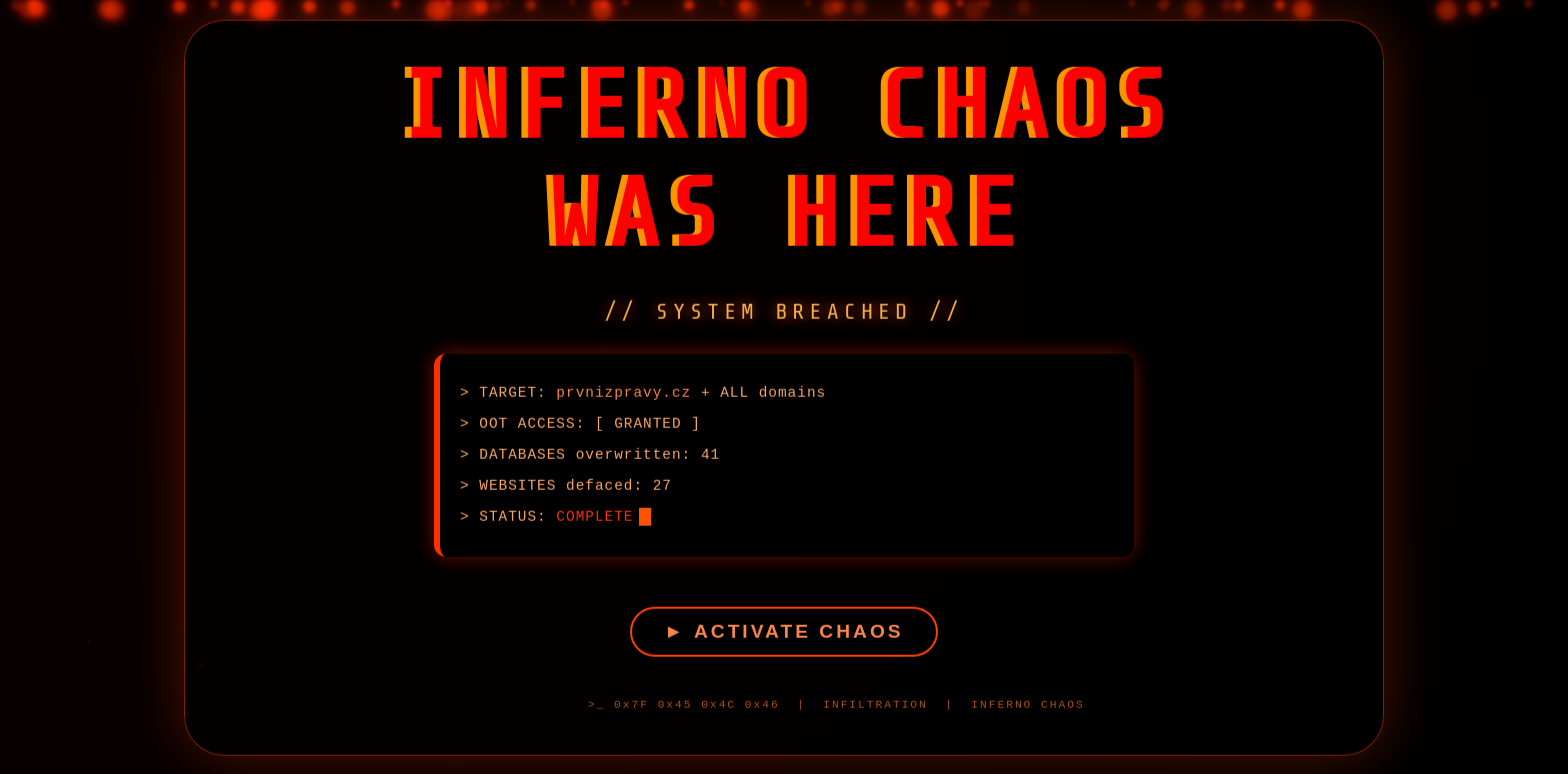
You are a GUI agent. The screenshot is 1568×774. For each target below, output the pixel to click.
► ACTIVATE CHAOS (783, 634)
